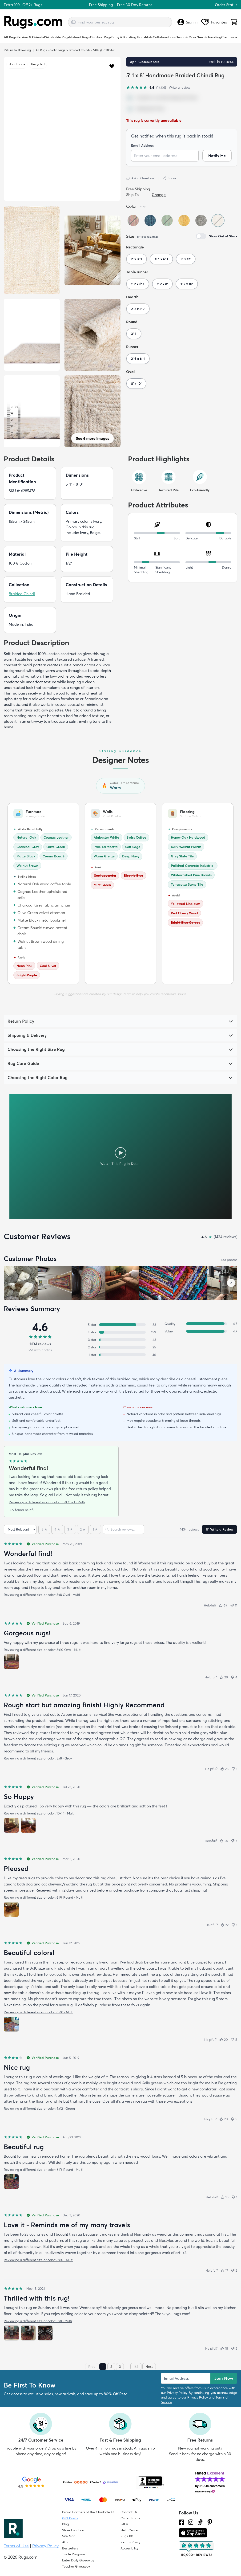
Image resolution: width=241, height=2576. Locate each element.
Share (169, 178)
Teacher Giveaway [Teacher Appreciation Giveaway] (76, 2566)
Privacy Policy (177, 2393)
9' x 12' (186, 259)
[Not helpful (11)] (233, 1605)
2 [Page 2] (111, 2366)
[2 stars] (83, 1529)
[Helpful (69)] (223, 1605)
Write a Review (219, 1529)
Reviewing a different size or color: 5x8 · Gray (38, 1758)
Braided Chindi (79, 50)
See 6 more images (92, 438)
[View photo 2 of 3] (28, 2332)
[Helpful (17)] (224, 2270)
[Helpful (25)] (224, 1840)
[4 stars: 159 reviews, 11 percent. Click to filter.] (120, 1332)
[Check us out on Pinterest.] (210, 2522)
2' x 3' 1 (136, 259)
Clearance (229, 37)
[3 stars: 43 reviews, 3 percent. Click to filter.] (120, 1339)
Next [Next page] (149, 2366)
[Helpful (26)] (224, 1769)
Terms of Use (16, 2546)
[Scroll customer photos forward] (231, 1283)
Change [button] (159, 194)
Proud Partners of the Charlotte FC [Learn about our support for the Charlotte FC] (88, 2512)
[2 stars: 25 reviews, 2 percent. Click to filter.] (120, 1347)
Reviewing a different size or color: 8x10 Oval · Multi (42, 1650)
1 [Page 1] (102, 2366)
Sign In (187, 22)
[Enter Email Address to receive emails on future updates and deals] (185, 2378)
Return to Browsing (17, 50)
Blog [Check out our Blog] (65, 2524)
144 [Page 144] (135, 2366)
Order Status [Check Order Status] (130, 2518)
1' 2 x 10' (187, 284)
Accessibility (129, 2548)
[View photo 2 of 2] (28, 1825)
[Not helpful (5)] (234, 2039)
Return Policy (130, 2542)
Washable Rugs (57, 37)
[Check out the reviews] (196, 2549)
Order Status (226, 4)
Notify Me (217, 155)
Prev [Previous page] (91, 2366)
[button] (112, 66)
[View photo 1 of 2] (11, 1825)
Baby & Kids (120, 37)
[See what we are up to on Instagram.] (190, 2522)
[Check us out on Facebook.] (181, 2522)
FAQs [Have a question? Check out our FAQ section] (124, 2524)
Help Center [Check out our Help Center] (129, 2530)
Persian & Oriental (30, 37)
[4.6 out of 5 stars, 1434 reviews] (146, 87)
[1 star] (95, 1529)
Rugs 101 (126, 2536)
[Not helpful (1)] (234, 1769)
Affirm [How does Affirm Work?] (66, 2542)
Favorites (214, 22)
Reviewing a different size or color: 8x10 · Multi (38, 2012)
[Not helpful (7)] (234, 1840)
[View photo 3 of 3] (45, 2332)
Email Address (142, 145)
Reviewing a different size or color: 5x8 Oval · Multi (47, 1502)
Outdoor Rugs (100, 37)
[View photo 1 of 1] (11, 1661)
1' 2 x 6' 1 (137, 284)
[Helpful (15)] (224, 2348)
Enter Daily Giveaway (78, 2560)
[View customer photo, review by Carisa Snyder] (21, 1283)
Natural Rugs (79, 37)
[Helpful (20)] (223, 2039)
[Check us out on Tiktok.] (200, 2522)
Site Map (69, 2536)
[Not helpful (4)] (234, 1677)
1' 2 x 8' (162, 284)
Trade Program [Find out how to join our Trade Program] (73, 2554)
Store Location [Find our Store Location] (73, 2530)
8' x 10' (136, 383)
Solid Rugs (57, 50)
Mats (149, 37)
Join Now (223, 2378)
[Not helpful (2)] (234, 2270)
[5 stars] (44, 1529)
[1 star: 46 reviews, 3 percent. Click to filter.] (120, 1354)
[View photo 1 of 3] (11, 2332)
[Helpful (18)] (225, 2197)
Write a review (179, 87)
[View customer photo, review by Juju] (55, 1283)
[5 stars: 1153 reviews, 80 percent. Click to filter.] (120, 1324)
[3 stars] (70, 1529)
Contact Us (128, 2512)
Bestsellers (70, 2548)
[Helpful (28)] (224, 1677)
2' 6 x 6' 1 (138, 359)
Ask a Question (140, 178)
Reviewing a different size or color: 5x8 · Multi (38, 2321)
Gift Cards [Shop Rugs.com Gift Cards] (70, 2518)
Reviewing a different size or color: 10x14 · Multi (39, 1813)
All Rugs (10, 37)
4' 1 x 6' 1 (161, 259)
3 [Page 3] (120, 2366)
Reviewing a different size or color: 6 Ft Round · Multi (43, 1897)
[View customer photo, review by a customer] (88, 1283)
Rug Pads (137, 37)
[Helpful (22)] (225, 1925)
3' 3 (134, 334)
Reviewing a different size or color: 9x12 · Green (39, 2108)
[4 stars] (57, 1529)
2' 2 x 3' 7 (138, 309)
